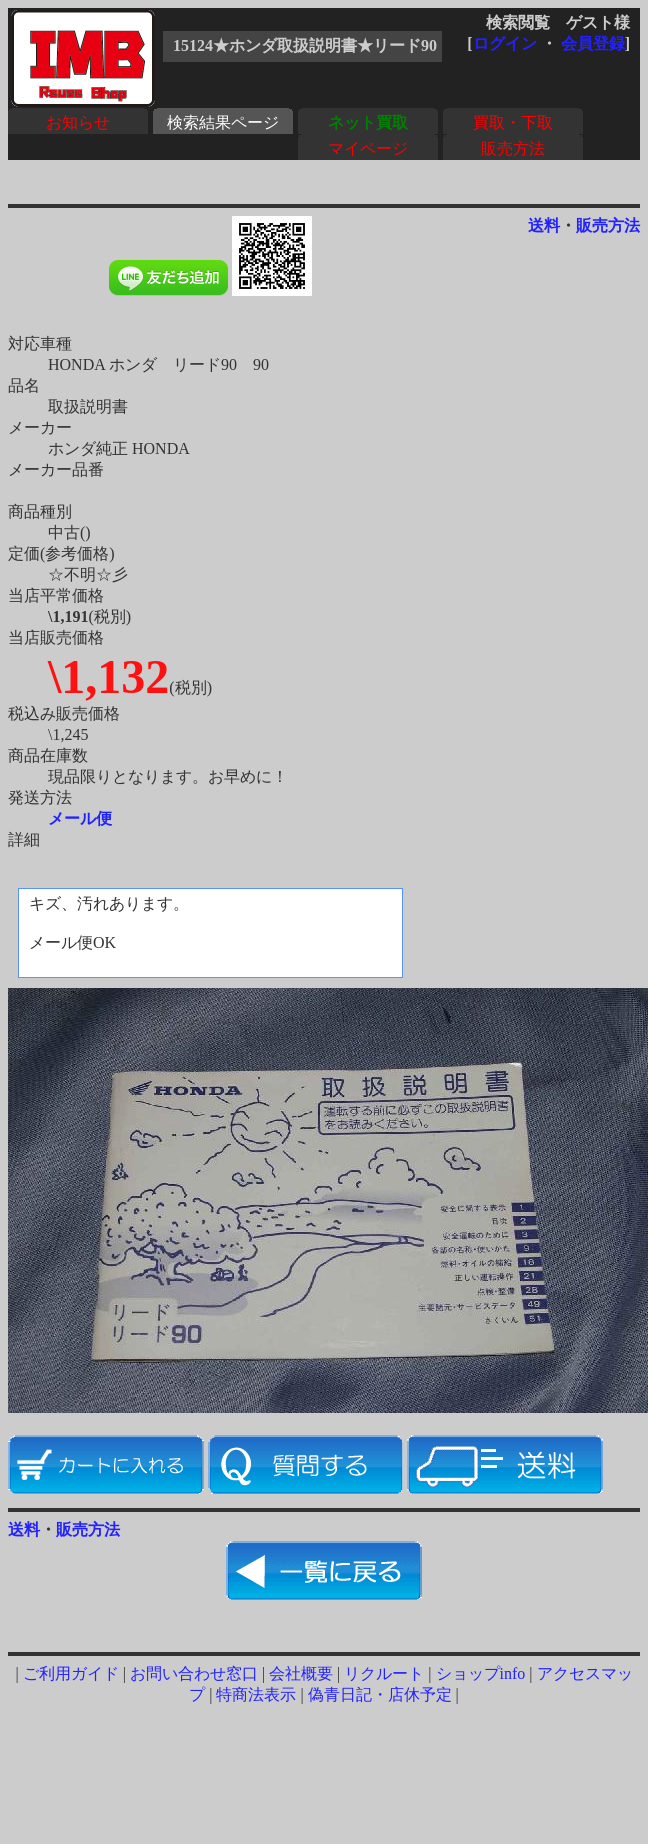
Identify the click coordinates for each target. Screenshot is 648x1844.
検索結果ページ (223, 122)
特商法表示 (256, 1694)
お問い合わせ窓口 (194, 1673)
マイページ (368, 148)
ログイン (505, 43)
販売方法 (513, 148)
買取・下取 (513, 122)
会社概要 (301, 1673)
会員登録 (593, 43)
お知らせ (78, 122)
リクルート (384, 1673)
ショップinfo (481, 1673)
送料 (544, 225)
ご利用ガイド (71, 1673)
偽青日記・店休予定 (380, 1694)
